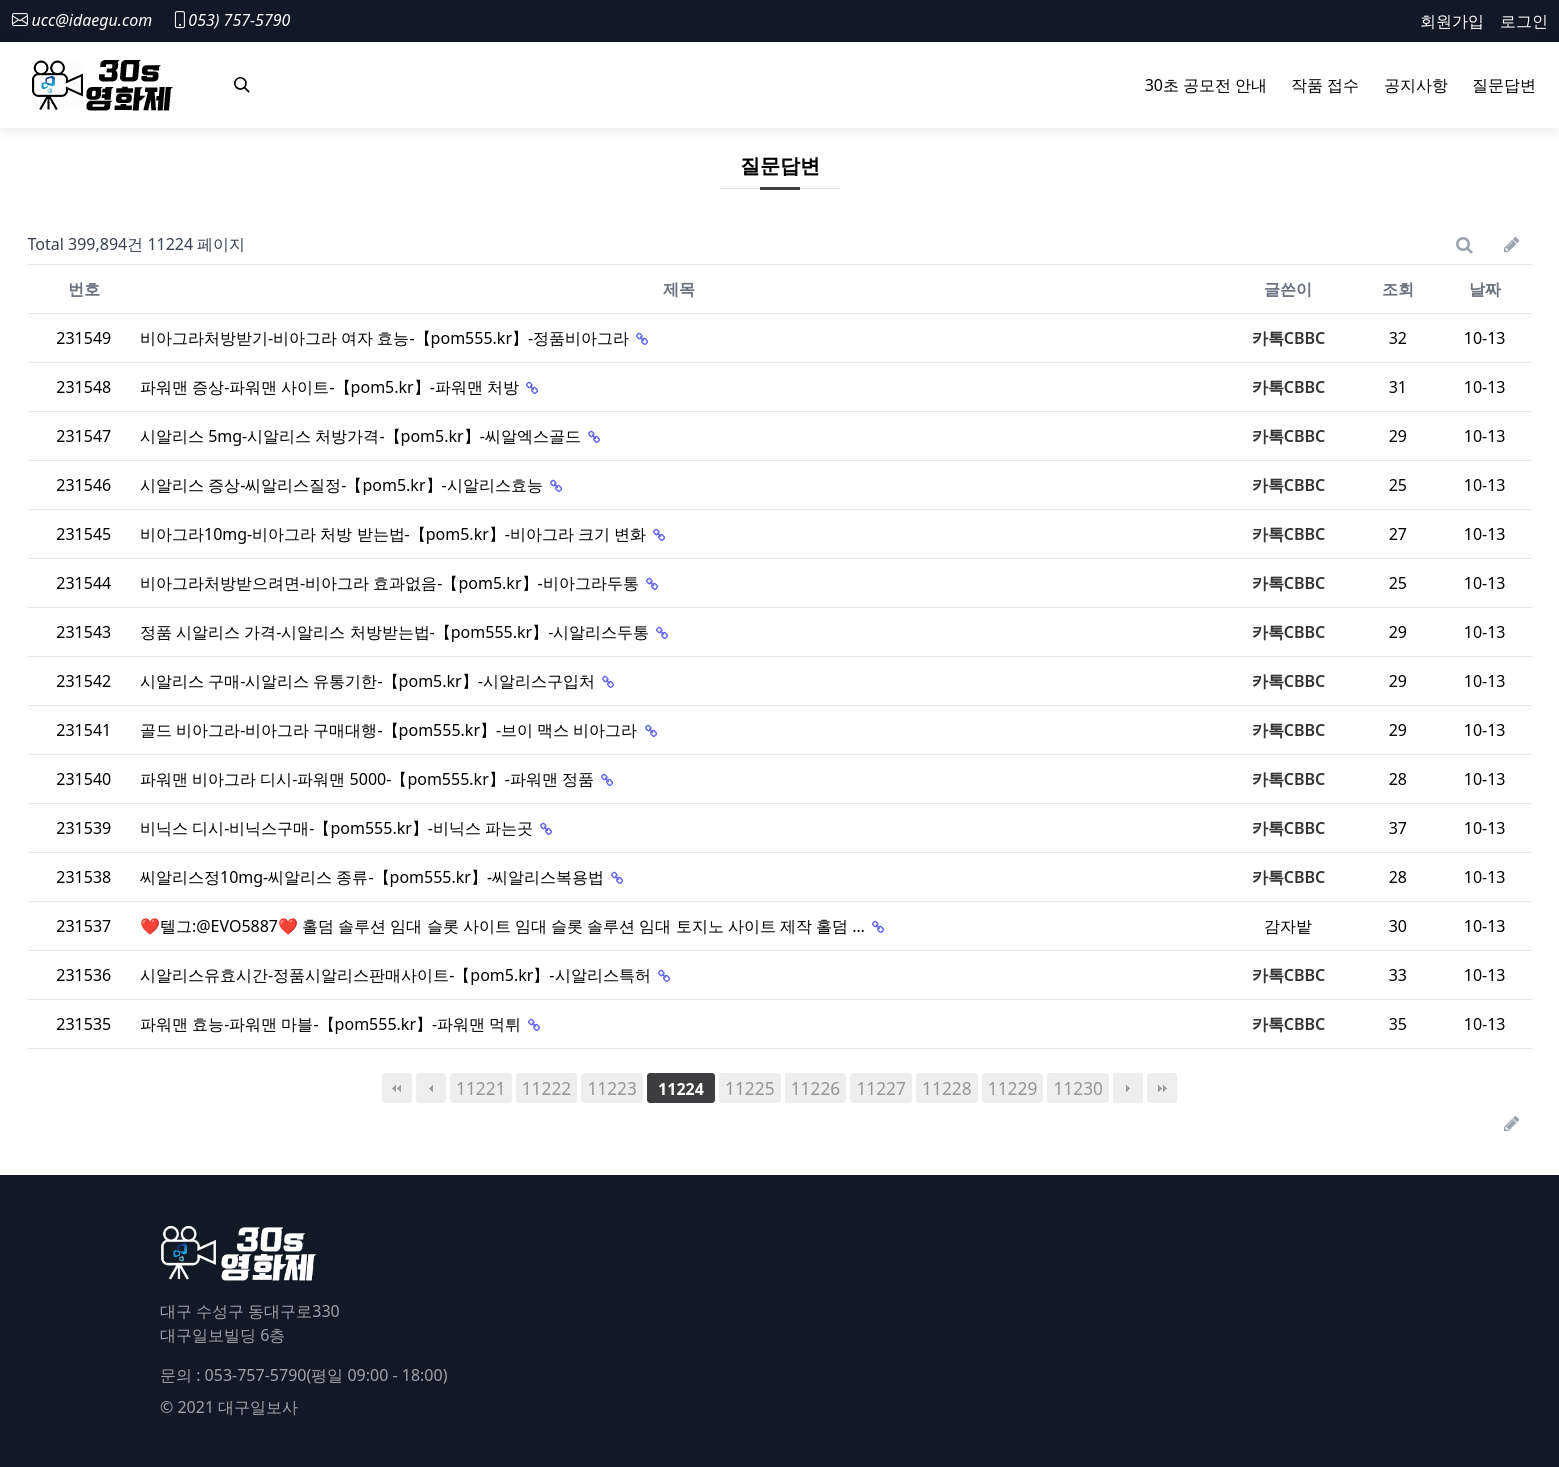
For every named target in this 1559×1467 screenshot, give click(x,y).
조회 (1398, 289)
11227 (881, 1088)
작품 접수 (1325, 85)
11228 (947, 1088)
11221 (481, 1088)
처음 (397, 1088)
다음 (1128, 1088)
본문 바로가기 (0, 0)
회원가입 (1452, 21)
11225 (750, 1088)
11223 (612, 1088)
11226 (816, 1088)
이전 (431, 1088)
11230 (1078, 1088)
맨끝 (1162, 1088)
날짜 (1485, 289)
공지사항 (1416, 85)
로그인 (1524, 21)
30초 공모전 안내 (1206, 85)
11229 (1013, 1088)
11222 (547, 1088)
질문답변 (1504, 85)
